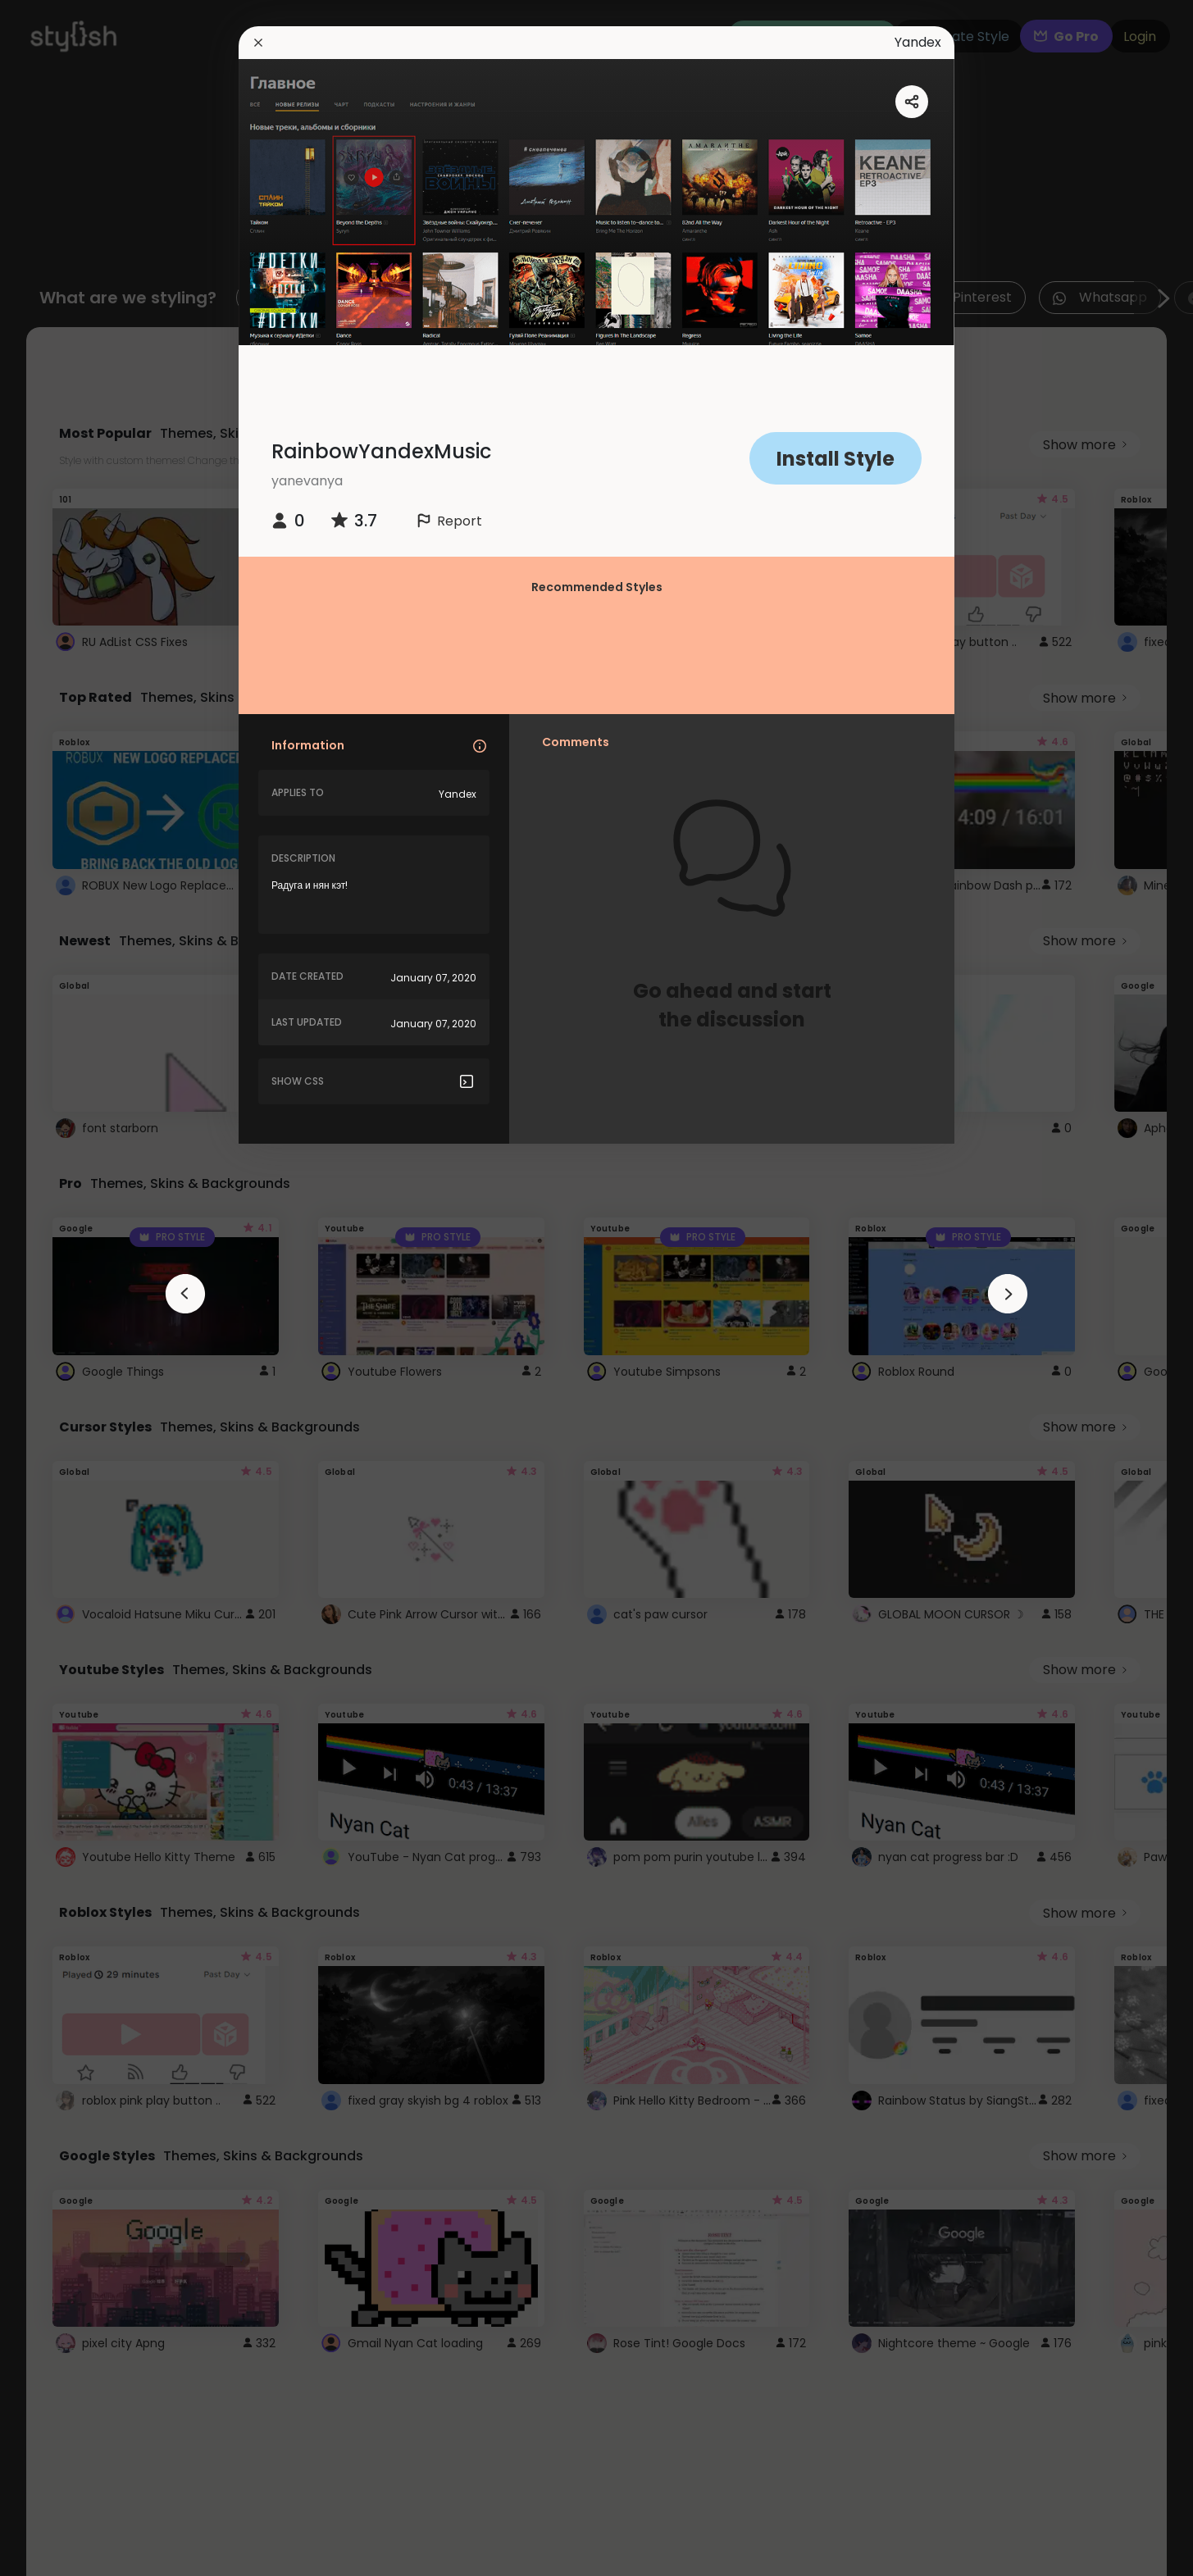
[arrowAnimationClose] (185, 1293)
